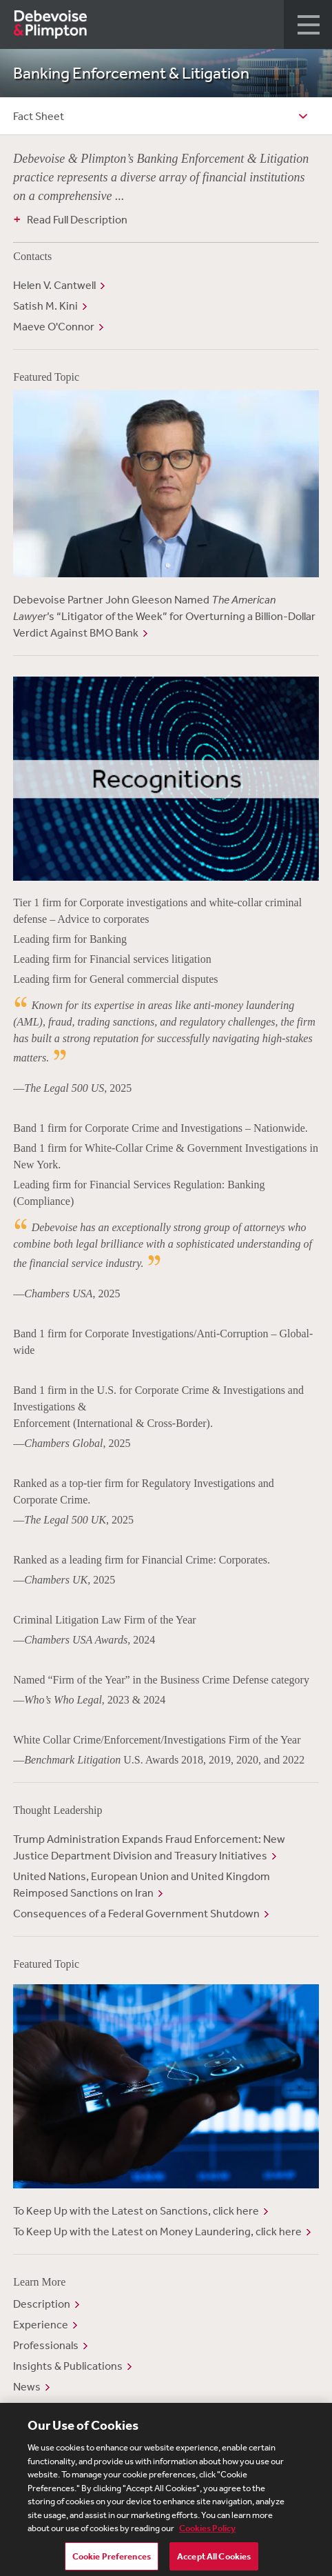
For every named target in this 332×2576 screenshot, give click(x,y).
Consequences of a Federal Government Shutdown (136, 1913)
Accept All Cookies (214, 2560)
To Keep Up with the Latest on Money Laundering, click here (157, 2231)
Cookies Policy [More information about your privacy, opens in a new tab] (207, 2532)
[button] (308, 24)
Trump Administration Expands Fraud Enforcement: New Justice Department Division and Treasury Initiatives (149, 1847)
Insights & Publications (68, 2366)
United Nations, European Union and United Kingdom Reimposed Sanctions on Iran (141, 1884)
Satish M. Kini (45, 305)
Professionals (46, 2345)
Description (41, 2303)
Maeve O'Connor (53, 326)
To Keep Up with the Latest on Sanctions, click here (136, 2210)
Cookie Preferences (111, 2560)
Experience (40, 2324)
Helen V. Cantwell (54, 285)
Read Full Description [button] (77, 219)
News (27, 2386)
